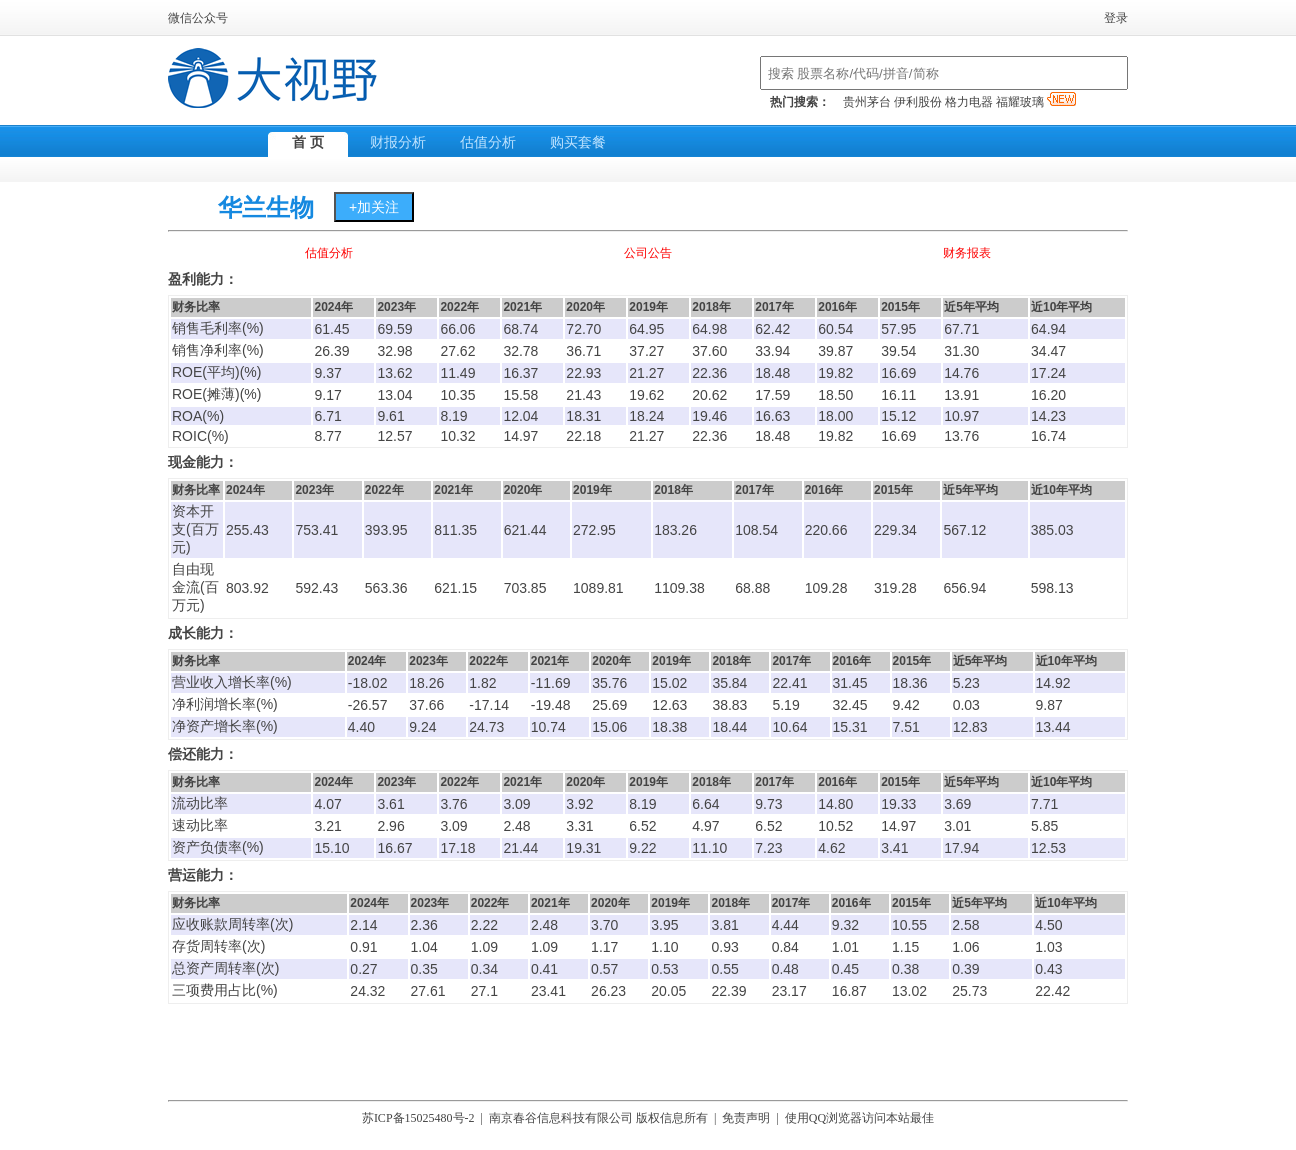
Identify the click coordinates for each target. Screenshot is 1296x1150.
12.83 (970, 727)
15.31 (850, 727)
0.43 (1048, 969)
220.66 (826, 530)
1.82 (482, 683)
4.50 (1048, 925)
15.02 (669, 683)
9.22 (642, 848)
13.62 (394, 373)
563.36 (386, 588)
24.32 (367, 991)
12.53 (1048, 848)
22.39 (728, 991)
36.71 (583, 351)
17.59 (772, 395)
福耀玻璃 (1036, 102)
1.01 (845, 947)
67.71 (961, 329)
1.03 (1048, 947)
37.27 (646, 351)
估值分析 (488, 142)
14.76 (961, 373)
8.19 (453, 416)
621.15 (455, 588)
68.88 (752, 588)
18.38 (669, 727)
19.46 (709, 416)
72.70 (583, 329)
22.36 (709, 373)
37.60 (709, 351)
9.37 (327, 373)
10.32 (457, 436)
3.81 (724, 925)
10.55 (909, 925)
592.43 (316, 588)
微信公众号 (198, 18)
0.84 (785, 947)
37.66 (426, 705)
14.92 (1053, 683)
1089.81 (598, 588)
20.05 (668, 991)
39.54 (898, 351)
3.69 (957, 804)
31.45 (850, 683)
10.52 (835, 826)
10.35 (457, 395)
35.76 (609, 683)
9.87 (1049, 705)
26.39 (331, 351)
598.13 (1052, 588)
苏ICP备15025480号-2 (418, 1118)
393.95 (386, 530)
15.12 (898, 416)
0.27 (363, 969)
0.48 (785, 969)
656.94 (964, 588)
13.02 (909, 991)
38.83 (729, 705)
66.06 (457, 329)
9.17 (327, 395)
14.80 (835, 804)
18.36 (910, 683)
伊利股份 (918, 102)
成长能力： (203, 633)
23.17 (789, 991)
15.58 (520, 395)
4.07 (327, 804)
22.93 (583, 373)
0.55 (724, 969)
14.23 (1048, 416)
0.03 (966, 705)
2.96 (390, 826)
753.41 (316, 530)
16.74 (1048, 436)
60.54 (835, 329)
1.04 (424, 947)
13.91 (961, 395)
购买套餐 (578, 142)
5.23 (966, 683)
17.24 (1048, 373)
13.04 (394, 395)
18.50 (835, 395)
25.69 (609, 705)
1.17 (604, 947)
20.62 (709, 395)
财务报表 (967, 253)
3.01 (957, 826)
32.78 (520, 351)
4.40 (361, 727)
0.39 (965, 969)
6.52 (642, 826)
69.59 (394, 329)
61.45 (331, 329)
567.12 (964, 530)
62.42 (772, 329)
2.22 (484, 925)
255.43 (247, 530)
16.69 (898, 373)
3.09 (516, 804)
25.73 (969, 991)
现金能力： (203, 462)
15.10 (331, 848)
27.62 (457, 351)
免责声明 (746, 1118)
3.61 (390, 804)
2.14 (363, 925)
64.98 (709, 329)
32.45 (850, 705)
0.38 (905, 969)
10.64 (789, 727)
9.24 (422, 727)
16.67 (394, 848)
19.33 (898, 804)
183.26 (675, 530)
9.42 (906, 705)
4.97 (705, 826)
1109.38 (679, 588)
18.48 (772, 373)
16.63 (772, 416)
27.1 (484, 991)
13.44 (1053, 727)
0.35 (424, 969)
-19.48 (551, 705)
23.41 (548, 991)
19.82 (835, 373)
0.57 (604, 969)
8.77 (327, 436)
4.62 (831, 848)
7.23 (768, 848)
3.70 (604, 925)
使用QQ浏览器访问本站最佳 (859, 1118)
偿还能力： (203, 754)
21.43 (583, 395)
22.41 (789, 683)
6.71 (327, 416)
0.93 (724, 947)
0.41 (544, 969)
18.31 (583, 416)
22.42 (1052, 991)
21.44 (520, 848)
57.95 (898, 329)
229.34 (895, 530)
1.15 (905, 947)
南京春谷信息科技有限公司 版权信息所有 (598, 1118)
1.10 (664, 947)
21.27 (646, 373)
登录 (1116, 18)
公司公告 (648, 253)
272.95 (594, 530)
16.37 (520, 373)
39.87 (835, 351)
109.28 (826, 588)
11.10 (709, 848)
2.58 (965, 925)
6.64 (705, 804)
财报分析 (398, 142)
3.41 (894, 848)
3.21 (327, 826)
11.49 (457, 373)
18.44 (729, 727)
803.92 (247, 588)
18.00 (835, 416)
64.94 (1048, 329)
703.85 (525, 588)
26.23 (608, 991)
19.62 (646, 395)
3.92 (579, 804)
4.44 (785, 925)
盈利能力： (203, 279)
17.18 (457, 848)
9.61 (390, 416)
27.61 (428, 991)
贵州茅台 (867, 102)
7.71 (1044, 804)
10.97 (961, 416)
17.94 (961, 848)
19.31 (583, 848)
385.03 (1052, 530)
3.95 (664, 925)
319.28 (895, 588)
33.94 (772, 351)
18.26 (426, 683)
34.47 (1048, 351)
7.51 (906, 727)
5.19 (785, 705)
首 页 (308, 142)
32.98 (394, 351)
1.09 (484, 947)
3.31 (579, 826)
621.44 (525, 530)
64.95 (646, 329)
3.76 (453, 804)
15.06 (609, 727)
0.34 (484, 969)
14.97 (520, 436)
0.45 (845, 969)
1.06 (965, 947)
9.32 (845, 925)
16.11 (898, 395)
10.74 (548, 727)
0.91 (363, 947)
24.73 (486, 727)
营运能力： (203, 875)
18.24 (646, 416)
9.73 (768, 804)
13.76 (961, 436)
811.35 (455, 530)
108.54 (756, 530)
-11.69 (551, 683)
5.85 (1044, 826)
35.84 (729, 683)
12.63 (669, 705)
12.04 (520, 416)
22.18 (583, 436)
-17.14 (489, 705)
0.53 (664, 969)
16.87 (849, 991)
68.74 (520, 329)
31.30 (961, 351)
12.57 (394, 436)
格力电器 (969, 102)
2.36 (424, 925)
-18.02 (368, 683)
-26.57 (368, 705)
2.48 (516, 826)
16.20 (1048, 395)
